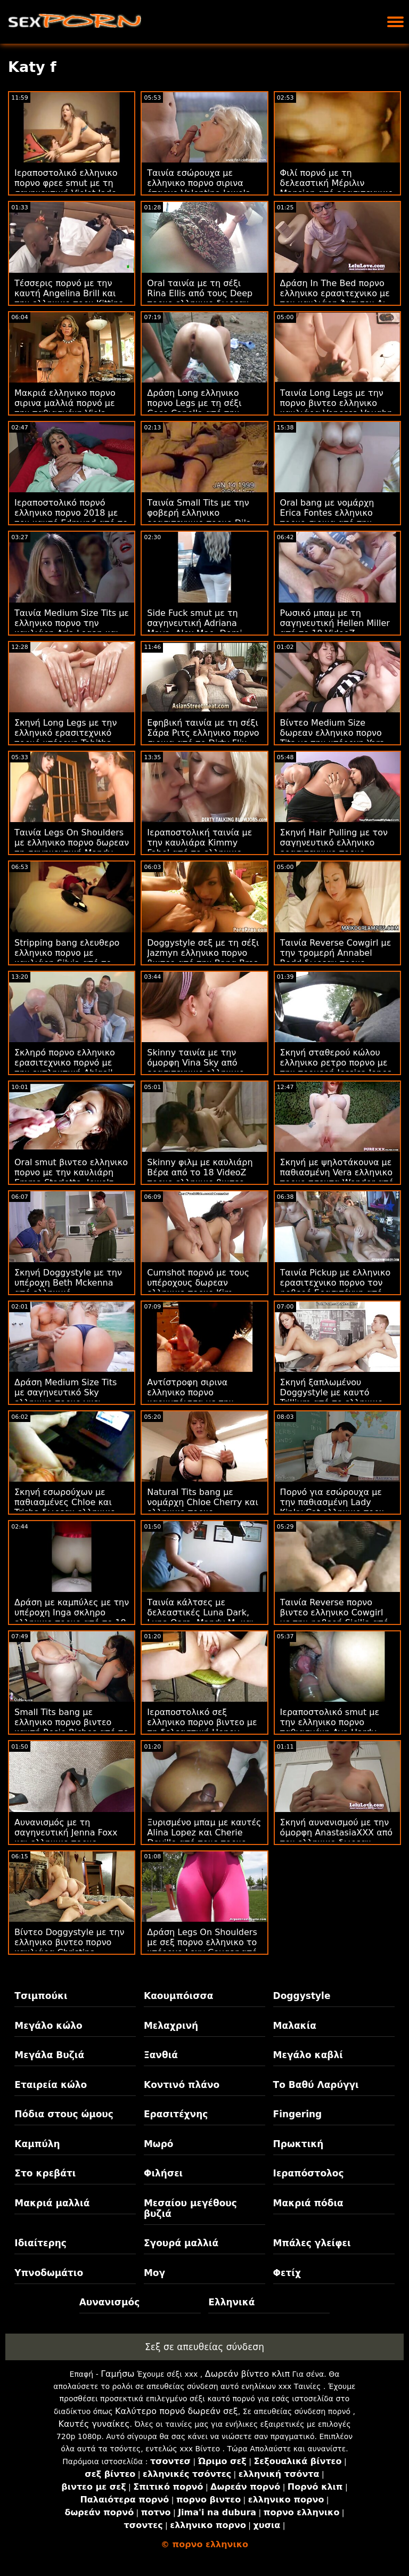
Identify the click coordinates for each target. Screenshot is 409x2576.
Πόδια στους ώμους (63, 2114)
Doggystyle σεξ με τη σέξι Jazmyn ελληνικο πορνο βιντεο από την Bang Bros (203, 953)
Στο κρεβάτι (45, 2173)
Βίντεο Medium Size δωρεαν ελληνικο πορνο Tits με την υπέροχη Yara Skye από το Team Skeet (332, 738)
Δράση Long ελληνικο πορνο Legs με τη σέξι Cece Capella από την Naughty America (194, 408)
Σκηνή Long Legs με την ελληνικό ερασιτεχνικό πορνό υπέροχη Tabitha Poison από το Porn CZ (65, 738)
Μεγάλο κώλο (48, 2025)
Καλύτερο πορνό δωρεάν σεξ (176, 2411)
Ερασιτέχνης (176, 2114)
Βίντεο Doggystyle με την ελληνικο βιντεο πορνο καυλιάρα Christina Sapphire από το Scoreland (71, 1947)
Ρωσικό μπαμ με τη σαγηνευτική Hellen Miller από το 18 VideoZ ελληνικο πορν (335, 628)
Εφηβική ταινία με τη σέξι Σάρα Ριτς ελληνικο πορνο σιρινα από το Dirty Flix (203, 733)
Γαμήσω (117, 2374)
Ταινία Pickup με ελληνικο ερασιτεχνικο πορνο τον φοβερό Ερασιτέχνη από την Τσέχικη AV (335, 1287)
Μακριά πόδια (308, 2203)
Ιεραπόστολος (308, 2173)
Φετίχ (287, 2273)
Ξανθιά (161, 2055)
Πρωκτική (298, 2144)
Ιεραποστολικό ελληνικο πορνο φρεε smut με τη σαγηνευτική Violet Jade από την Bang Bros (66, 188)
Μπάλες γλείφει (312, 2243)
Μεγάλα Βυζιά (49, 2055)
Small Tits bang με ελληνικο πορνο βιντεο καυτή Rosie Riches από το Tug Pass (71, 1727)
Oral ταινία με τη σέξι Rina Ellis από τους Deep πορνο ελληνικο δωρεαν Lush (199, 298)
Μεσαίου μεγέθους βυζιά (190, 2208)
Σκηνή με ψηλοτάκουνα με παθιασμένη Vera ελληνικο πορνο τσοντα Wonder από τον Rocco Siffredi (337, 1177)
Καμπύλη (37, 2144)
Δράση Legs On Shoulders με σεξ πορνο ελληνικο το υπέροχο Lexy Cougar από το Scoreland (202, 1947)
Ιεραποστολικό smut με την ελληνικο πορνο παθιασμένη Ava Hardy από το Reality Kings (330, 1727)
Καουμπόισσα (178, 1995)
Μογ (154, 2273)
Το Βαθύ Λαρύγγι (316, 2084)
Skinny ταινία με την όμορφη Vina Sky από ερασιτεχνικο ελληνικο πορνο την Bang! (195, 1067)
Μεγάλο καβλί (308, 2055)
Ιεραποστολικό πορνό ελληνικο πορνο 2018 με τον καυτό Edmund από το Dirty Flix (71, 518)
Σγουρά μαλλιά (181, 2243)
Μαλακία (294, 2025)
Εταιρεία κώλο (50, 2084)
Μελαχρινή (171, 2025)
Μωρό (159, 2144)
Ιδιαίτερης (40, 2243)
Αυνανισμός (109, 2302)
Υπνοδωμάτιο (48, 2273)
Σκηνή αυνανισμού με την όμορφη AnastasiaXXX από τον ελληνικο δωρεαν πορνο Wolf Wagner (336, 1837)
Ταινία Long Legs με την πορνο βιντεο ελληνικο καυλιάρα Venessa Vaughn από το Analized (336, 408)
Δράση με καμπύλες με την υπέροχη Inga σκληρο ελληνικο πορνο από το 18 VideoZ (71, 1617)
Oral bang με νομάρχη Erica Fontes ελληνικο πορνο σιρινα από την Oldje (327, 518)
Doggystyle (302, 1995)
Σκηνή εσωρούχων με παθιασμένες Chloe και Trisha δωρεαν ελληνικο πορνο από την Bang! (65, 1507)
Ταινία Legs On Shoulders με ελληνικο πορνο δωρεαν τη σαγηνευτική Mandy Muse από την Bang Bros (71, 847)
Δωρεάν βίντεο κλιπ (247, 2374)
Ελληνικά (231, 2302)
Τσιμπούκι (40, 1995)
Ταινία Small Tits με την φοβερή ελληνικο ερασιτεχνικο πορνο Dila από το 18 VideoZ (199, 518)
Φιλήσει (163, 2173)
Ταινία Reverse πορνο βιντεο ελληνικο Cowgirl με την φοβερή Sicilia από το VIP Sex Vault (334, 1617)
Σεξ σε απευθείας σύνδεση (204, 2347)
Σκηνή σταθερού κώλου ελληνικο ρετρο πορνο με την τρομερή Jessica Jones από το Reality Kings (336, 1067)
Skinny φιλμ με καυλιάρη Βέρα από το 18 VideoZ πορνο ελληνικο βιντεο (199, 1172)
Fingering (297, 2114)
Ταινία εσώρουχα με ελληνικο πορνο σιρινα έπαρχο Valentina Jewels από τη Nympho (198, 188)
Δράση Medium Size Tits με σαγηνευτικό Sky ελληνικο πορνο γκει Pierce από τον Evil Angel (67, 1397)
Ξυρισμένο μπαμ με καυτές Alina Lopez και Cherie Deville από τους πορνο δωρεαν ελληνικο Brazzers (204, 1837)
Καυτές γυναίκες (93, 2424)
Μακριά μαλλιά (51, 2203)
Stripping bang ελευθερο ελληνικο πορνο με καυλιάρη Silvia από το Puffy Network (66, 958)
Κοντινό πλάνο (181, 2084)
